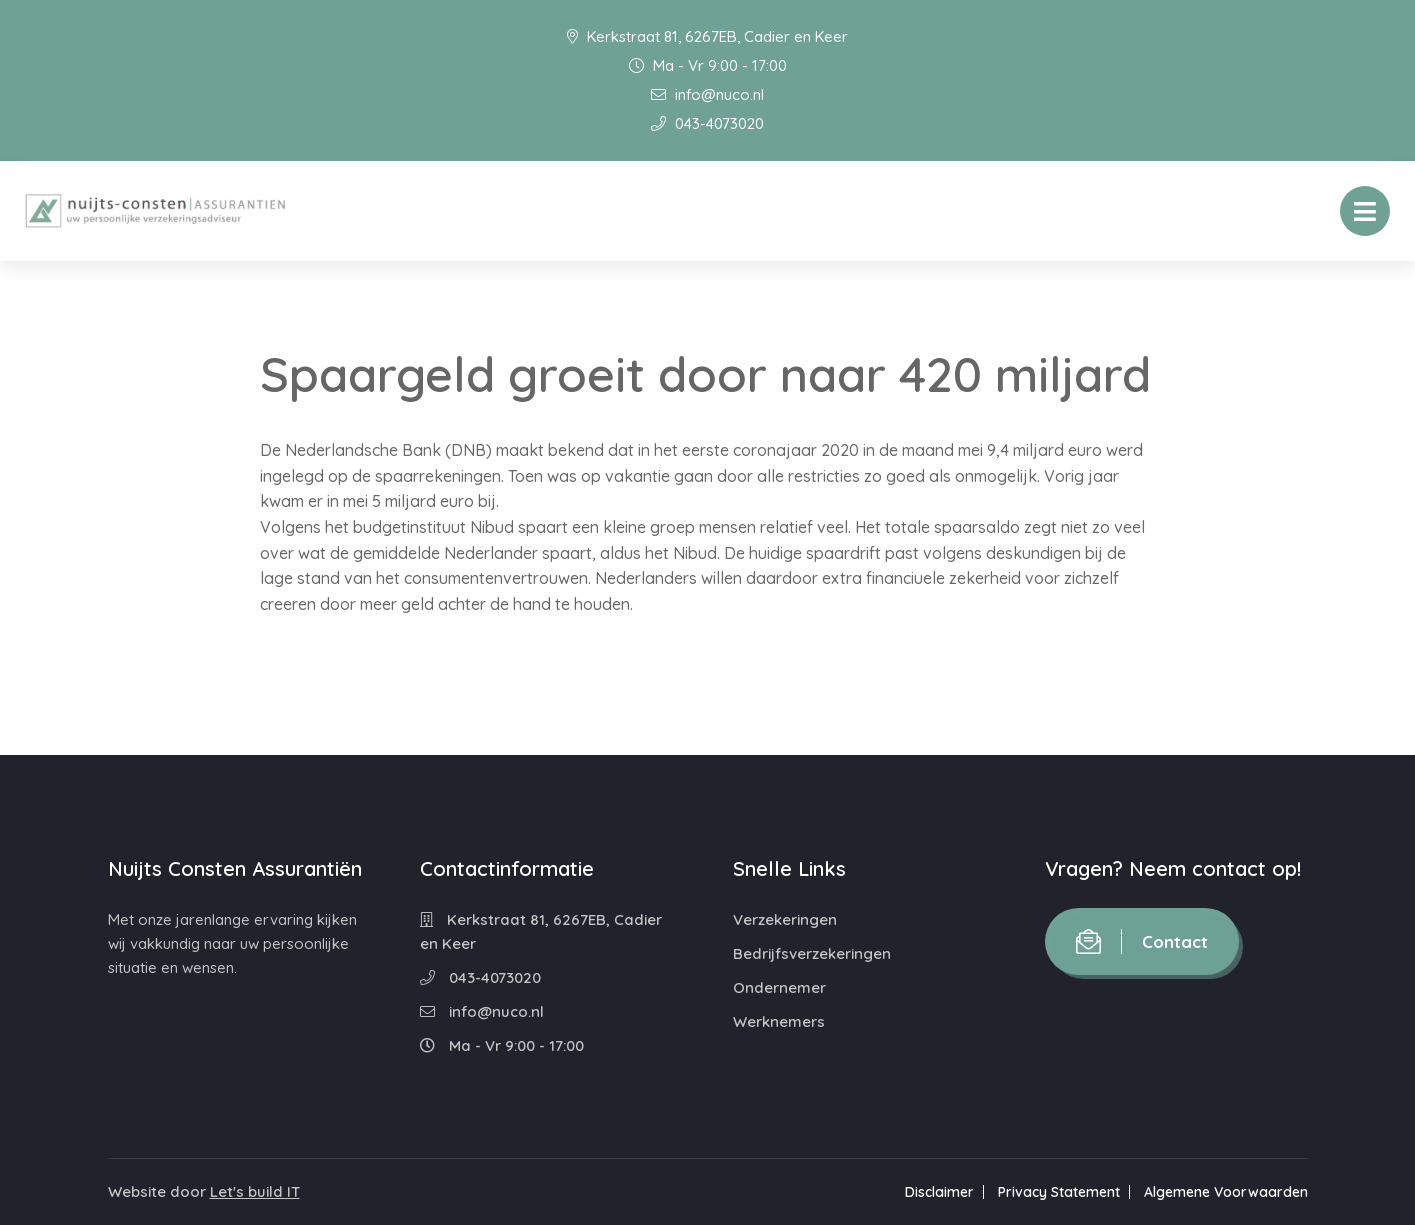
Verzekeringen (785, 919)
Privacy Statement (1059, 1192)
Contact (1142, 941)
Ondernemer (779, 987)
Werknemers (779, 1021)
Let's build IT (255, 1191)
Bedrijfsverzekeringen (812, 953)
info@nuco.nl (707, 94)
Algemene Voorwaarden (1226, 1192)
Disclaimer (939, 1192)
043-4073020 (707, 123)
